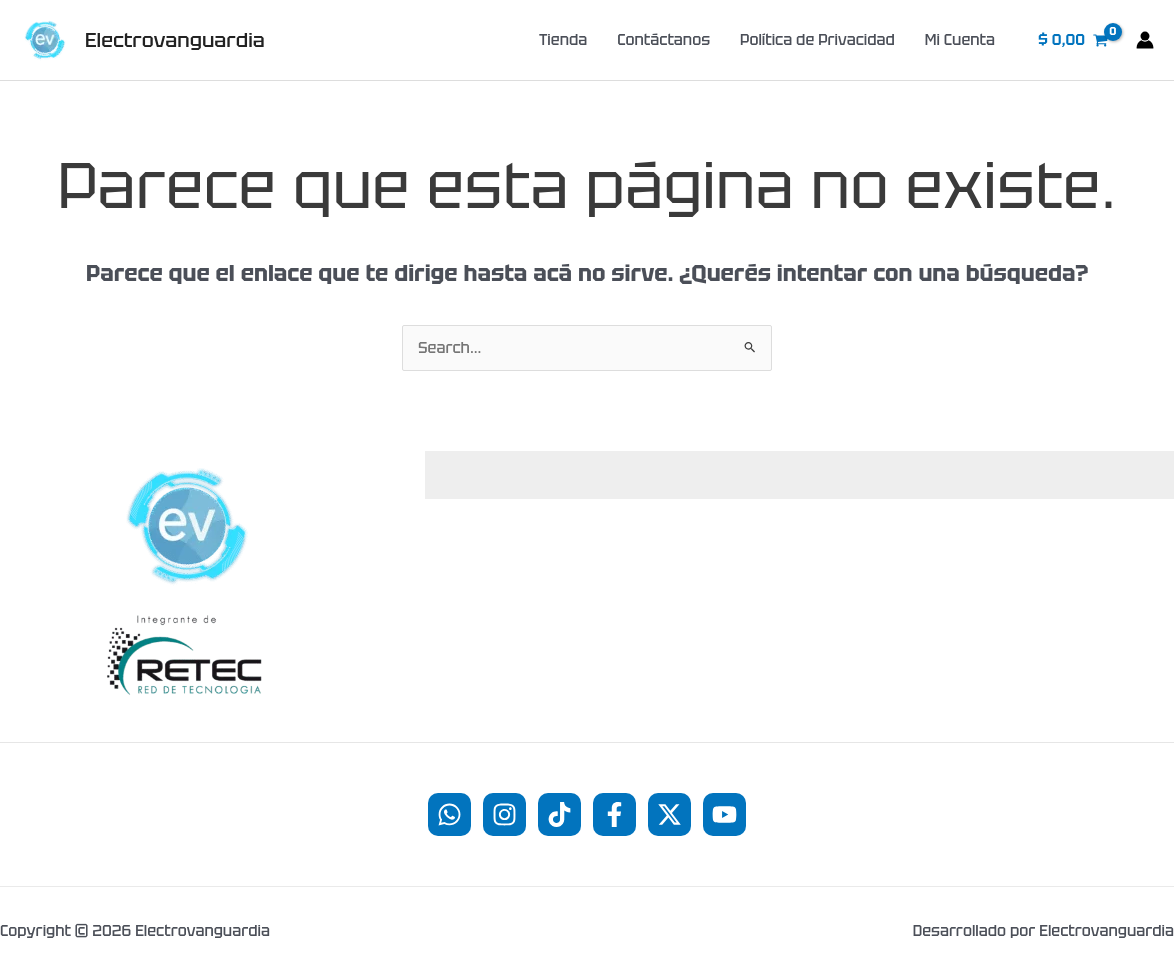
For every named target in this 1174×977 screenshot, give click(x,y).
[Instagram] (504, 814)
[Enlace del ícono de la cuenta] (1145, 40)
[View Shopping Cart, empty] (1073, 40)
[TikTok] (559, 814)
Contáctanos (663, 40)
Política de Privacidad (817, 40)
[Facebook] (614, 814)
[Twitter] (669, 814)
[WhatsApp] (449, 814)
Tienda (563, 40)
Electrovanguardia (175, 40)
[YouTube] (724, 814)
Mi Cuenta (960, 40)
